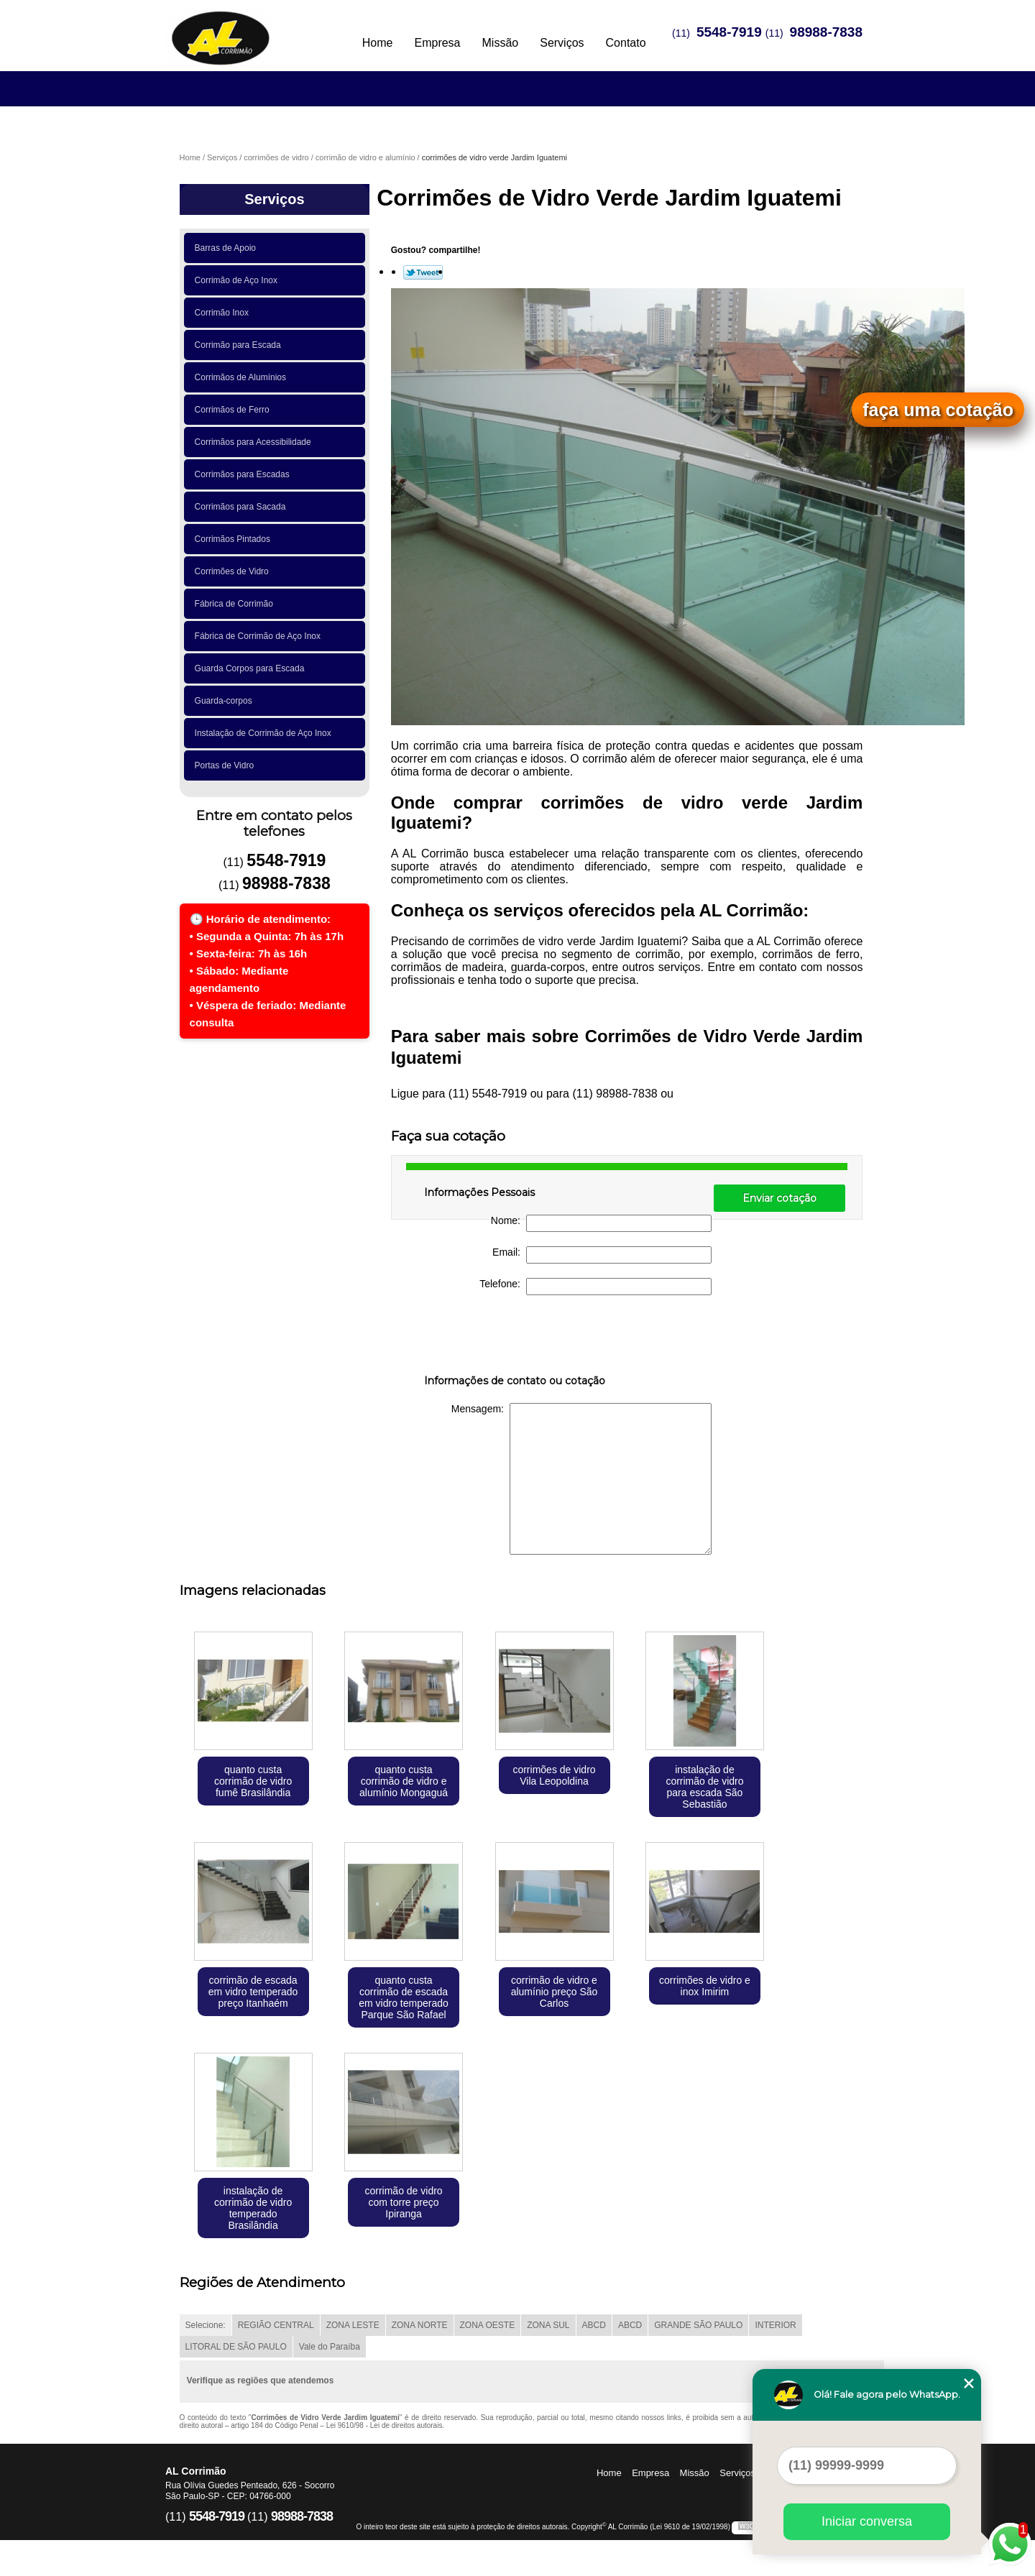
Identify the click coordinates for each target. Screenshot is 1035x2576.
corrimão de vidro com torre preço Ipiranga (403, 2202)
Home (377, 43)
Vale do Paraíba (329, 2347)
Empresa (437, 43)
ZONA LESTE (353, 2325)
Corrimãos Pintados (235, 539)
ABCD (594, 2325)
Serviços (562, 43)
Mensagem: (581, 1479)
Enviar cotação (779, 1198)
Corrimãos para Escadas (245, 474)
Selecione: (205, 2325)
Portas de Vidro (227, 765)
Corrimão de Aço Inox (238, 280)
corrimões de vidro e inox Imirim (704, 1985)
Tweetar (423, 272)
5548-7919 (729, 32)
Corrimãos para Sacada (242, 507)
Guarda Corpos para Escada (252, 668)
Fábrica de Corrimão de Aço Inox (260, 636)
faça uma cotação (937, 410)
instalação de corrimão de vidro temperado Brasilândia (253, 2208)
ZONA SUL (548, 2325)
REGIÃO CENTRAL (276, 2325)
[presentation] (515, 1338)
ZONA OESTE (487, 2325)
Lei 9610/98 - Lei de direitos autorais (384, 2425)
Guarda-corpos (226, 701)
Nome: (601, 1223)
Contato (626, 43)
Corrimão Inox (224, 313)
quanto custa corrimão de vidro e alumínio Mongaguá (403, 1781)
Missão (500, 43)
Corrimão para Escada (240, 345)
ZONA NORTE (420, 2325)
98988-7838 (826, 32)
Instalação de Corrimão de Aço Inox (265, 733)
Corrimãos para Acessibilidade (255, 442)
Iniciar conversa (867, 2521)
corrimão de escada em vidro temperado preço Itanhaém (253, 1991)
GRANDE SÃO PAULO (698, 2325)
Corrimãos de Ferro (235, 410)
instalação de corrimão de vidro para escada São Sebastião (704, 1787)
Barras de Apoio (228, 248)
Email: (602, 1255)
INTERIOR (775, 2325)
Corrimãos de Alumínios (243, 377)
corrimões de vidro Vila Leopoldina (553, 1775)
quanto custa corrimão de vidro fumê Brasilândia (253, 1781)
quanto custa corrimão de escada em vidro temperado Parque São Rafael (403, 1997)
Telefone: (595, 1286)
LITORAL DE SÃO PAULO (236, 2347)
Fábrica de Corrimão (236, 604)
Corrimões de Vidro (234, 571)
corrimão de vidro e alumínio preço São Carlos (554, 1991)
